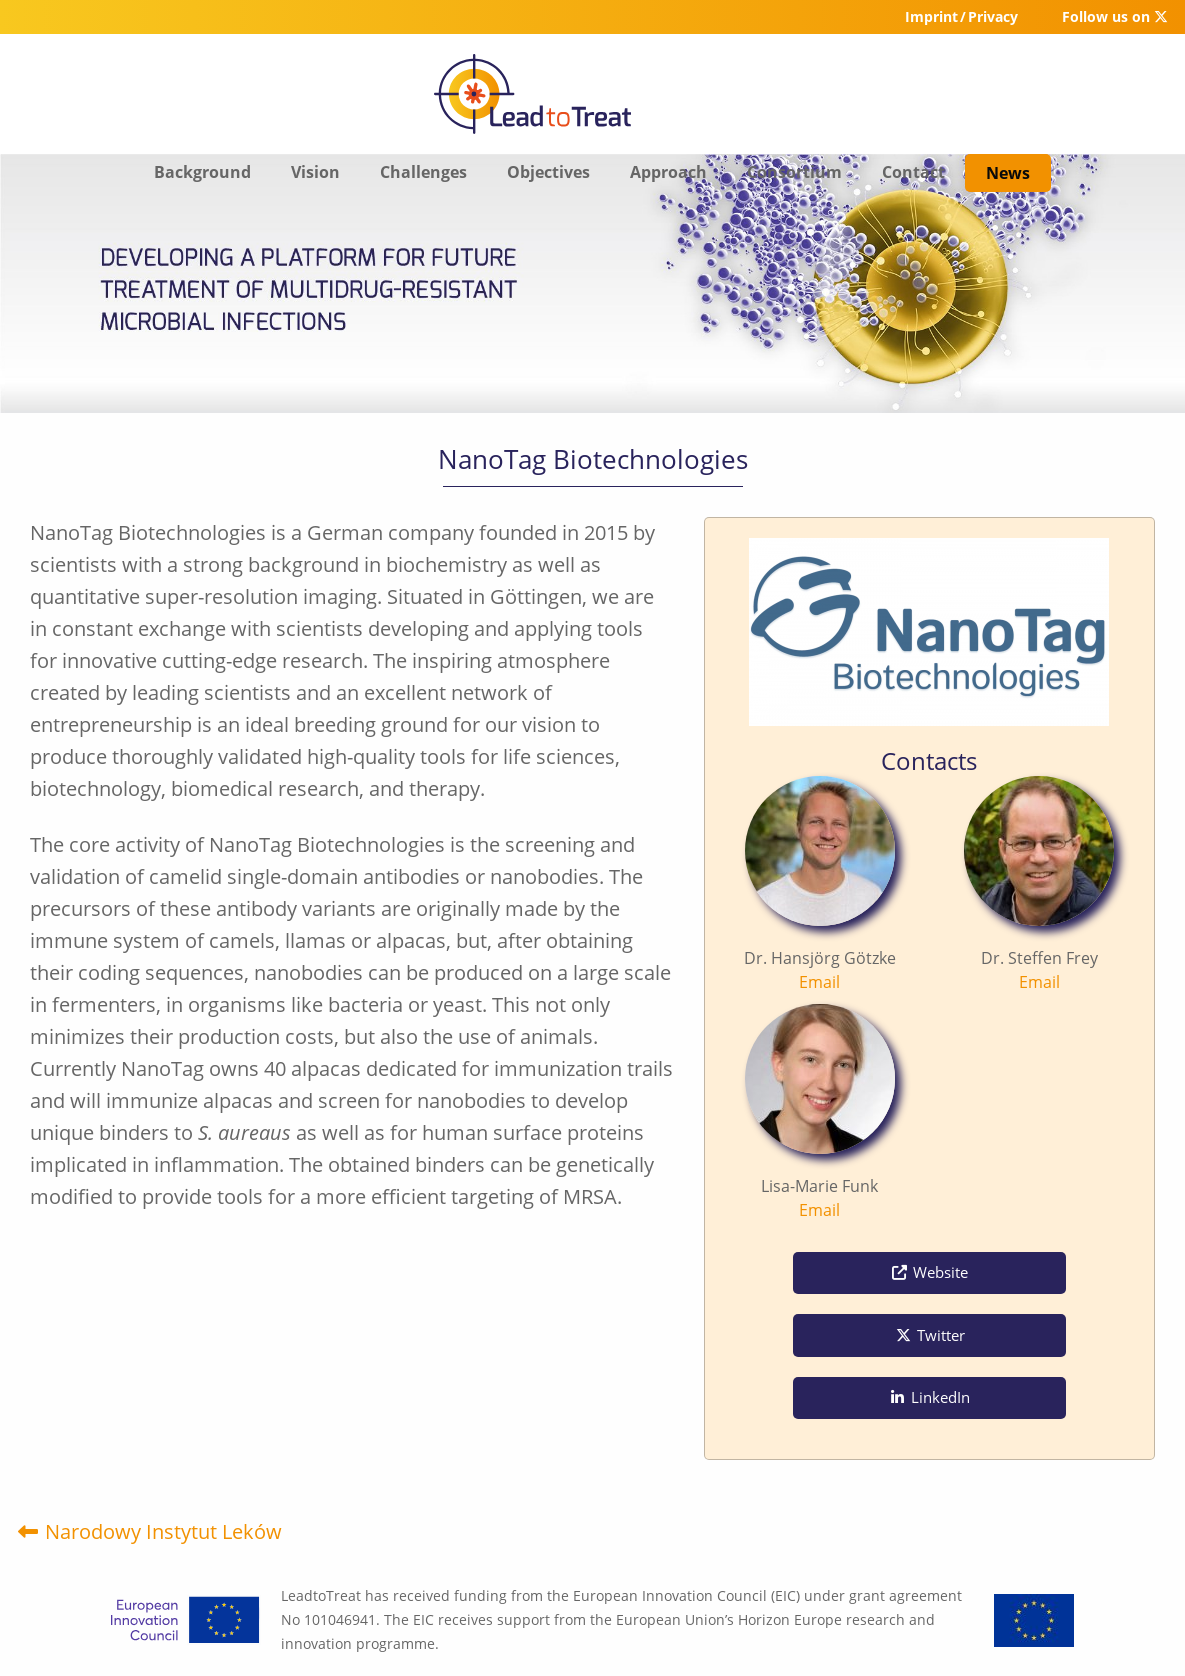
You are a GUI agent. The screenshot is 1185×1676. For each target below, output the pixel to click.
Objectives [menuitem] (548, 172)
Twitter (929, 1335)
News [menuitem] (1008, 173)
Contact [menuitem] (913, 172)
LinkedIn (929, 1397)
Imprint (931, 16)
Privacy (993, 16)
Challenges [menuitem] (423, 172)
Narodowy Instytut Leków (148, 1531)
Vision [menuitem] (315, 172)
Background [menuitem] (202, 172)
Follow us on (1115, 16)
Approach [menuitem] (668, 172)
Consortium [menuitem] (794, 172)
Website (929, 1272)
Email (819, 982)
